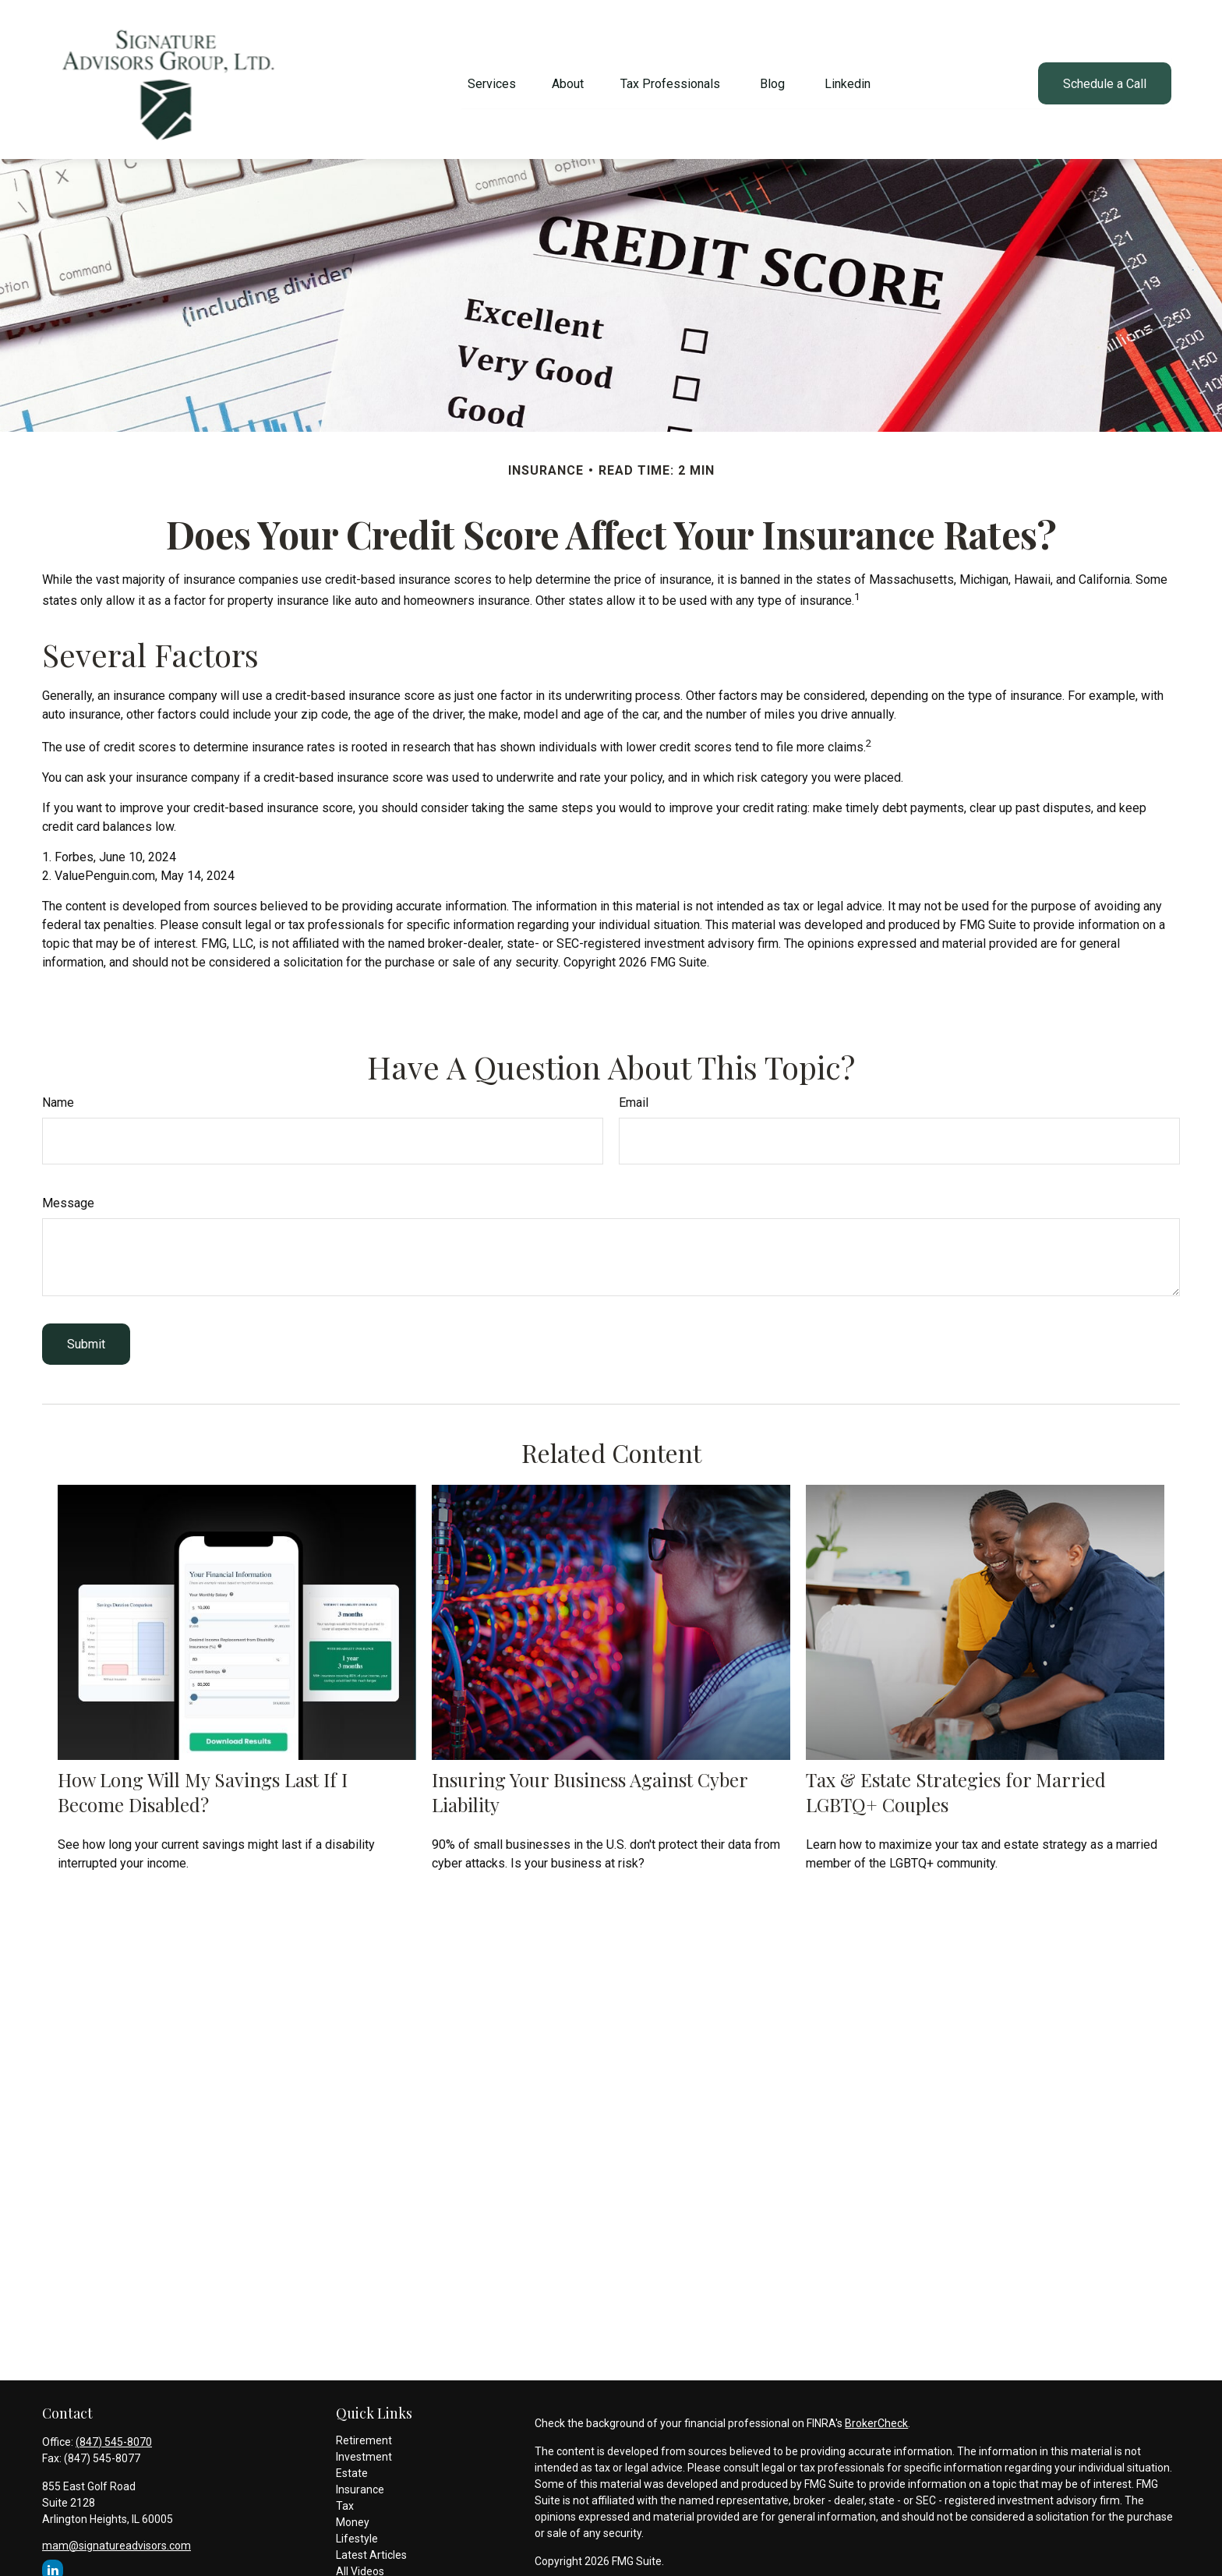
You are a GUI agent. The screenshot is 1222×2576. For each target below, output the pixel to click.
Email (633, 1094)
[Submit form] (86, 1336)
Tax (345, 2498)
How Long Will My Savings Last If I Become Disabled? (203, 1784)
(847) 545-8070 (114, 2434)
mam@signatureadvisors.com (116, 2538)
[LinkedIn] (52, 2562)
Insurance (360, 2481)
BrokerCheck (876, 2415)
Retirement (364, 2432)
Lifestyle (357, 2531)
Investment (364, 2449)
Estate (352, 2465)
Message (68, 1195)
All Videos (360, 2563)
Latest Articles (371, 2547)
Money (352, 2514)
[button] (491, 76)
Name (58, 1094)
